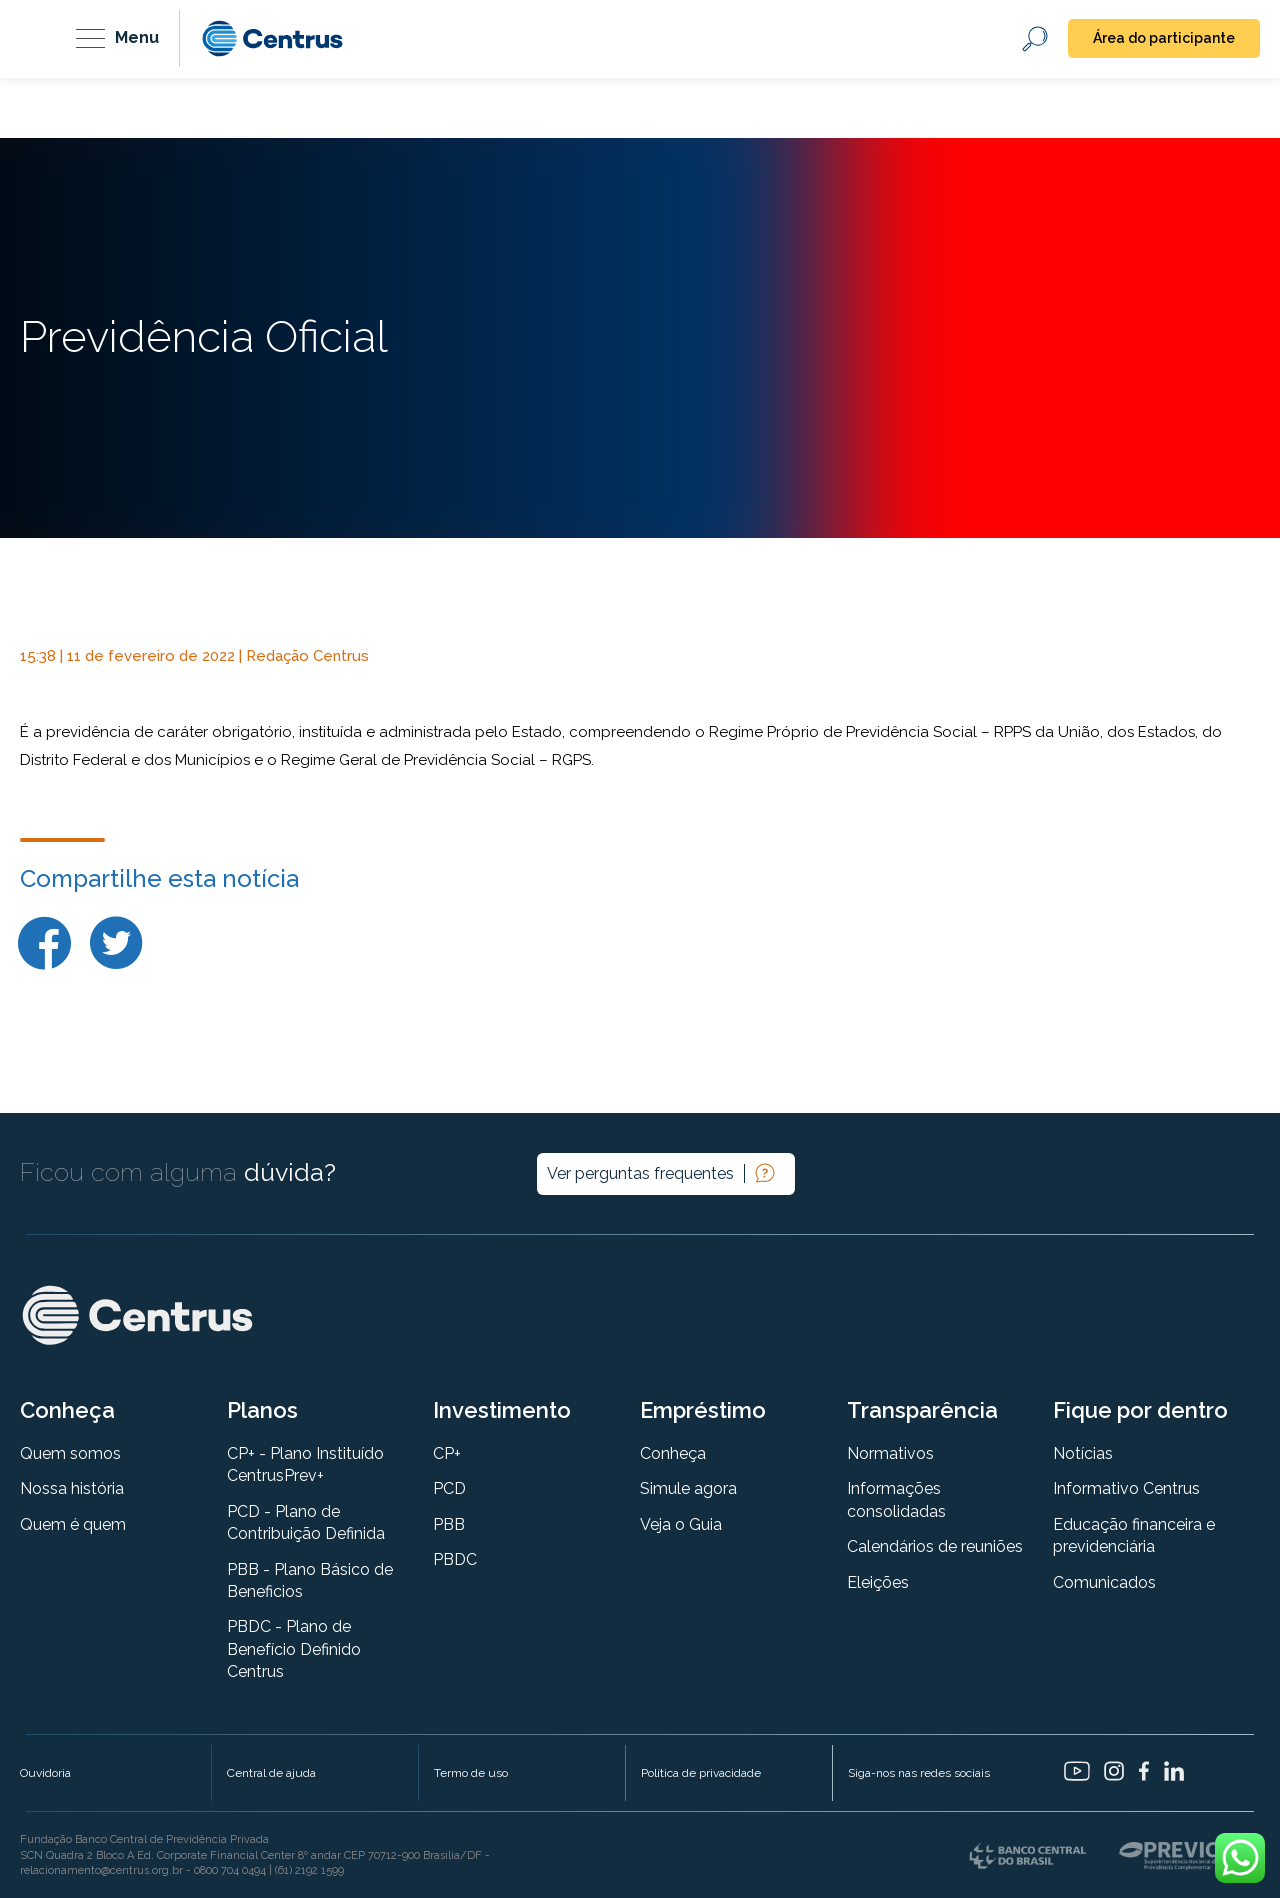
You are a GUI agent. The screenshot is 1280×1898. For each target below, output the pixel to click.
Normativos (890, 1453)
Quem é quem (73, 1524)
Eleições (878, 1582)
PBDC (455, 1559)
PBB (449, 1524)
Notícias (1083, 1453)
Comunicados (1104, 1582)
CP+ (447, 1453)
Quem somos (70, 1453)
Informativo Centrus (1126, 1488)
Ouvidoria (45, 1773)
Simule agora (688, 1488)
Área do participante (1164, 38)
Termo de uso (471, 1773)
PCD (449, 1488)
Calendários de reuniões (935, 1546)
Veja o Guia (681, 1524)
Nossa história (72, 1488)
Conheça (673, 1453)
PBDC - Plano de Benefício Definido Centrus (294, 1649)
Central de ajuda (271, 1773)
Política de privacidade (701, 1773)
